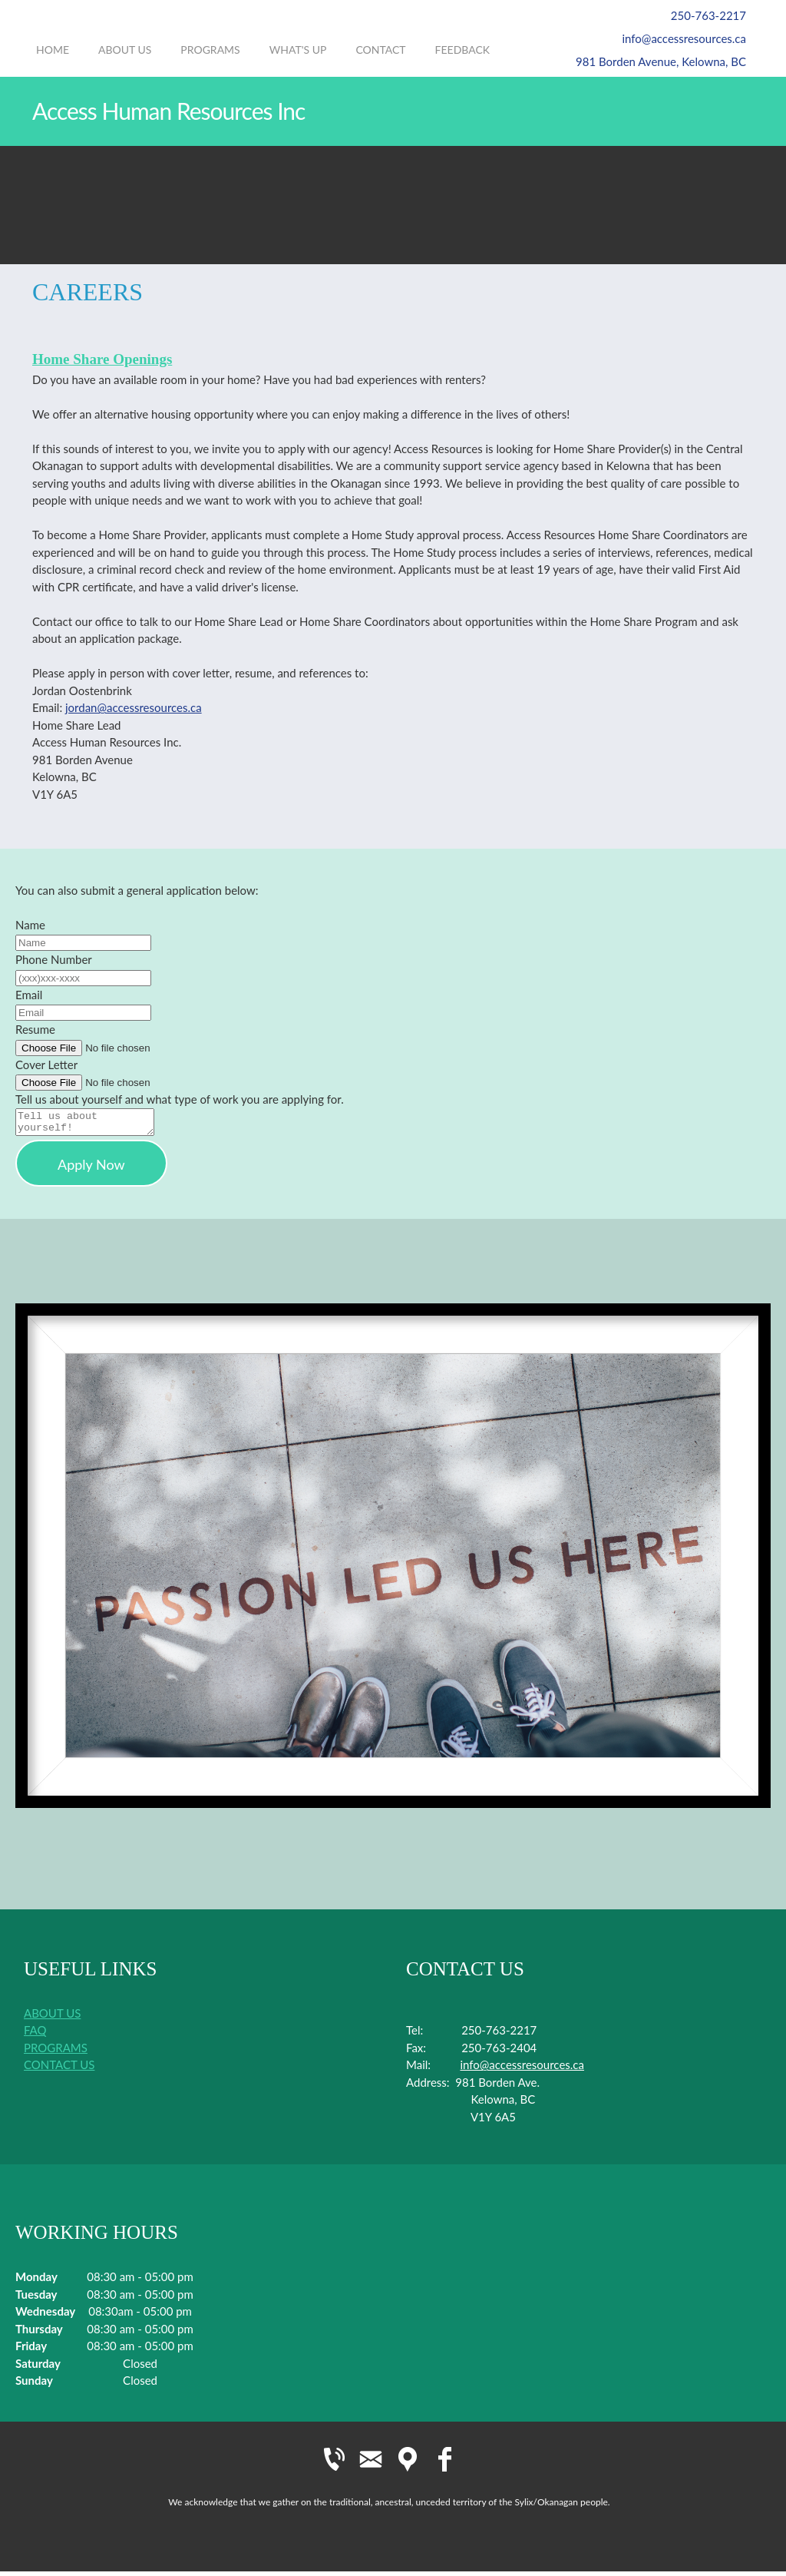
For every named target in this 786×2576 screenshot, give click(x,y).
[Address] (653, 61)
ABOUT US (52, 2018)
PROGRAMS (56, 2052)
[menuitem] (52, 57)
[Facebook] (444, 2463)
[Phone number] (701, 15)
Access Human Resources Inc (168, 110)
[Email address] (676, 38)
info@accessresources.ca (522, 2069)
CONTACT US (59, 2069)
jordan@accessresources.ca (133, 707)
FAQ (35, 2034)
